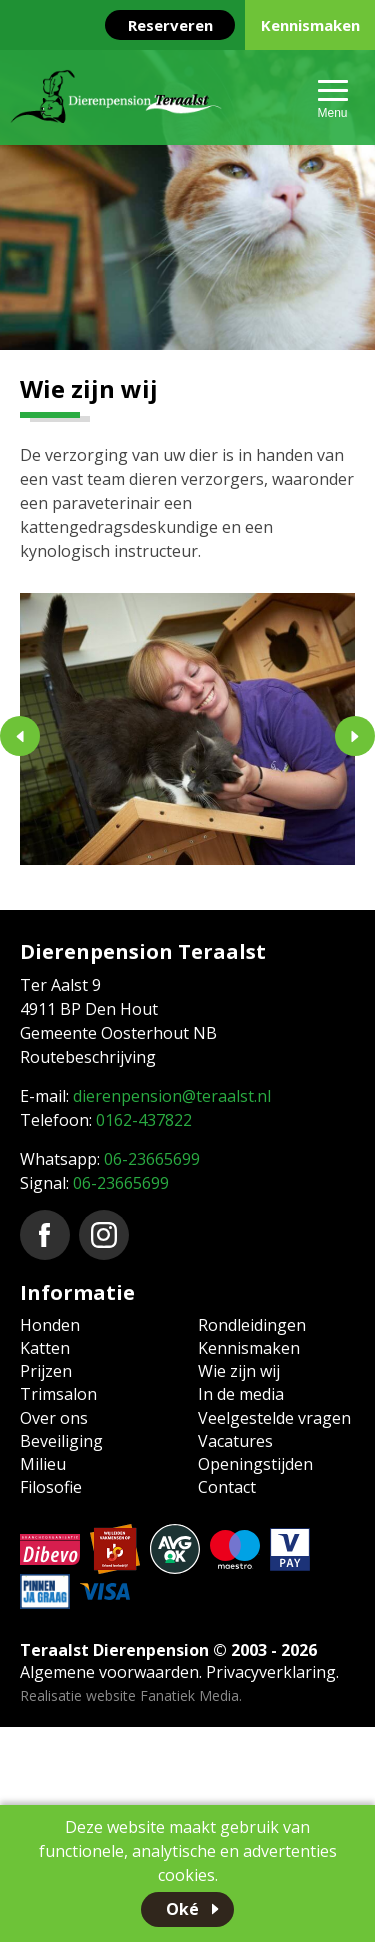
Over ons (54, 1418)
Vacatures (235, 1441)
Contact (227, 1487)
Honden (50, 1325)
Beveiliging (61, 1441)
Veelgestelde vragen (274, 1418)
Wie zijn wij (239, 1371)
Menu (332, 113)
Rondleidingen (252, 1325)
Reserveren (170, 25)
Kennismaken (310, 25)
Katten (45, 1348)
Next (355, 736)
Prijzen (46, 1371)
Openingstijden (255, 1464)
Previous (20, 736)
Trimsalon (58, 1394)
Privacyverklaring (271, 1672)
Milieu (43, 1464)
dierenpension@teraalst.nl (172, 1096)
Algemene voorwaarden (109, 1672)
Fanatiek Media (189, 1695)
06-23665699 (152, 1159)
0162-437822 (144, 1120)
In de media (241, 1394)
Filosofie (51, 1487)
